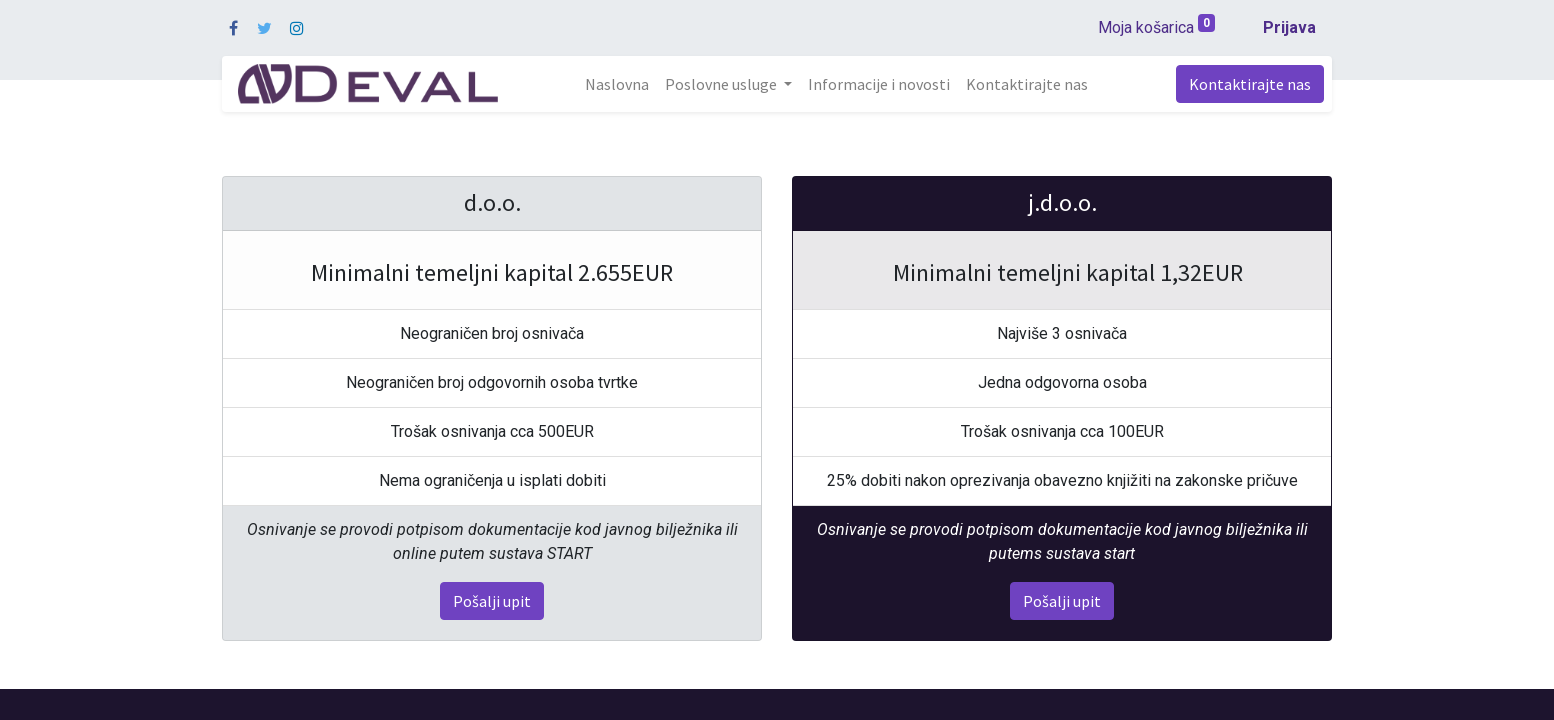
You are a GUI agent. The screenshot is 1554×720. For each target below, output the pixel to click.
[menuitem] (617, 84)
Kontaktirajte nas (1250, 84)
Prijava (1289, 27)
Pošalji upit (492, 601)
